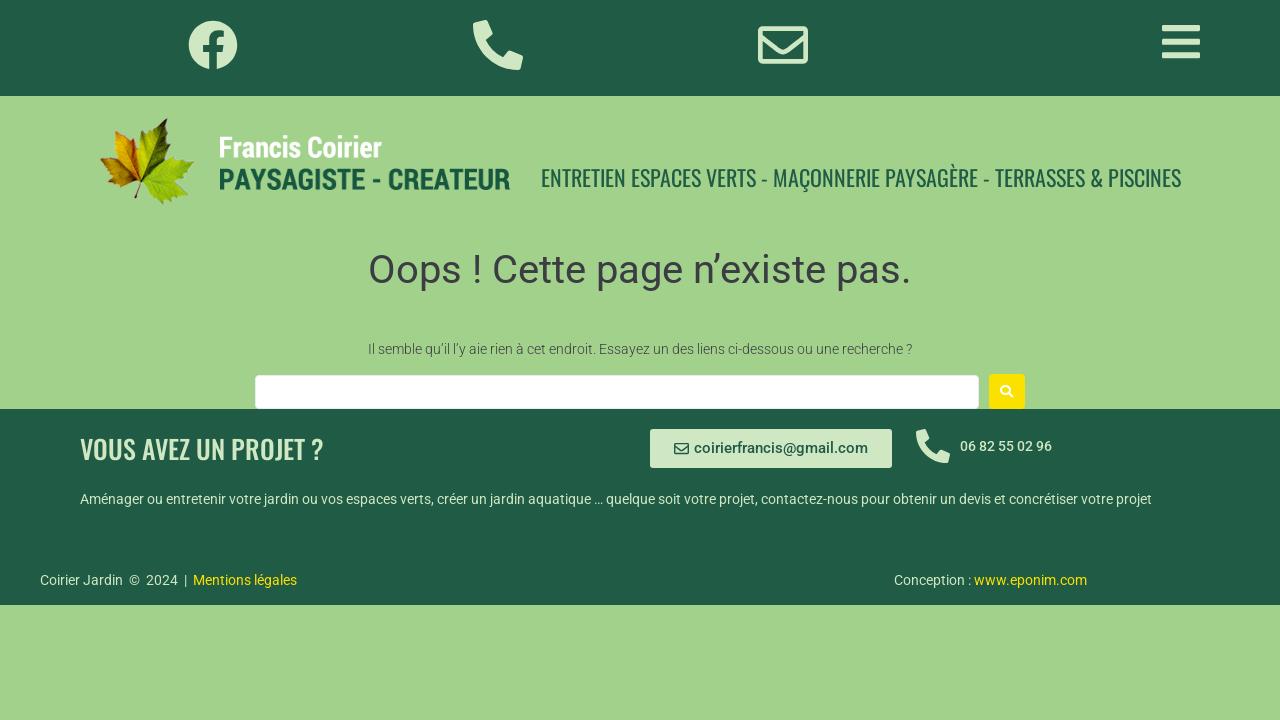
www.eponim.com (1030, 580)
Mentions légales (245, 580)
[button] (1181, 41)
